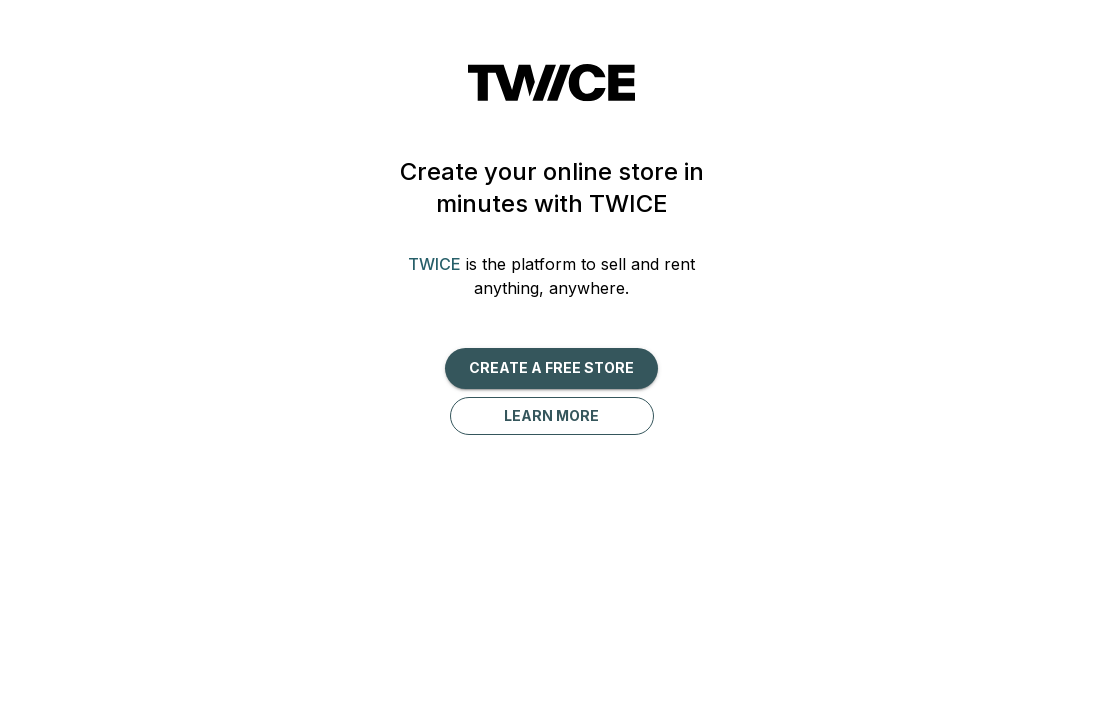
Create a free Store (551, 367)
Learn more (551, 415)
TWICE (434, 264)
